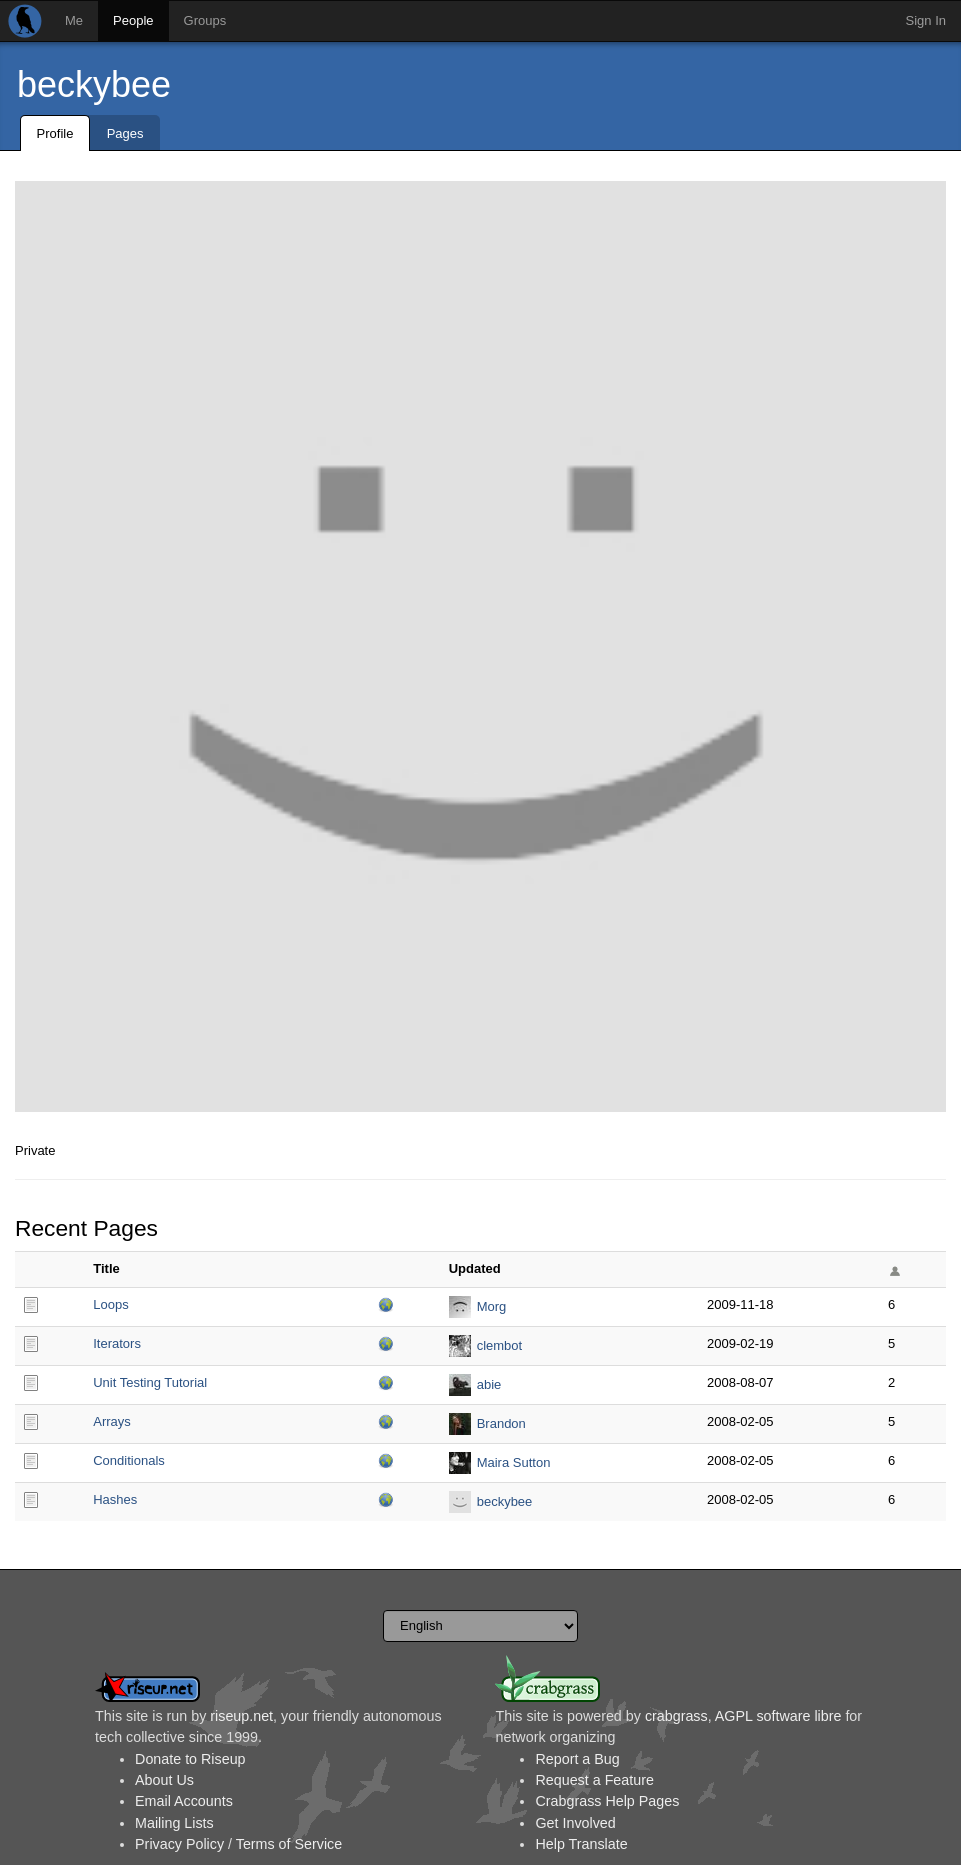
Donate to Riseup (190, 1759)
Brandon (501, 1423)
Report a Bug (577, 1759)
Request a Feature (594, 1780)
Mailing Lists (174, 1823)
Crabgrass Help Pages (607, 1801)
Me (74, 20)
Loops (110, 1304)
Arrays (112, 1421)
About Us (164, 1780)
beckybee (94, 84)
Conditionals (129, 1460)
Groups (205, 20)
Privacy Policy (179, 1844)
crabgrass (676, 1716)
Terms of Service (289, 1844)
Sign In (926, 20)
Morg (492, 1306)
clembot (500, 1345)
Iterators (117, 1343)
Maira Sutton (514, 1462)
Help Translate (581, 1844)
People (133, 20)
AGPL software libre (778, 1716)
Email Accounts (184, 1801)
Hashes (115, 1499)
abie (489, 1384)
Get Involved (575, 1823)
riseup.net (241, 1716)
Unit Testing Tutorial (150, 1382)
